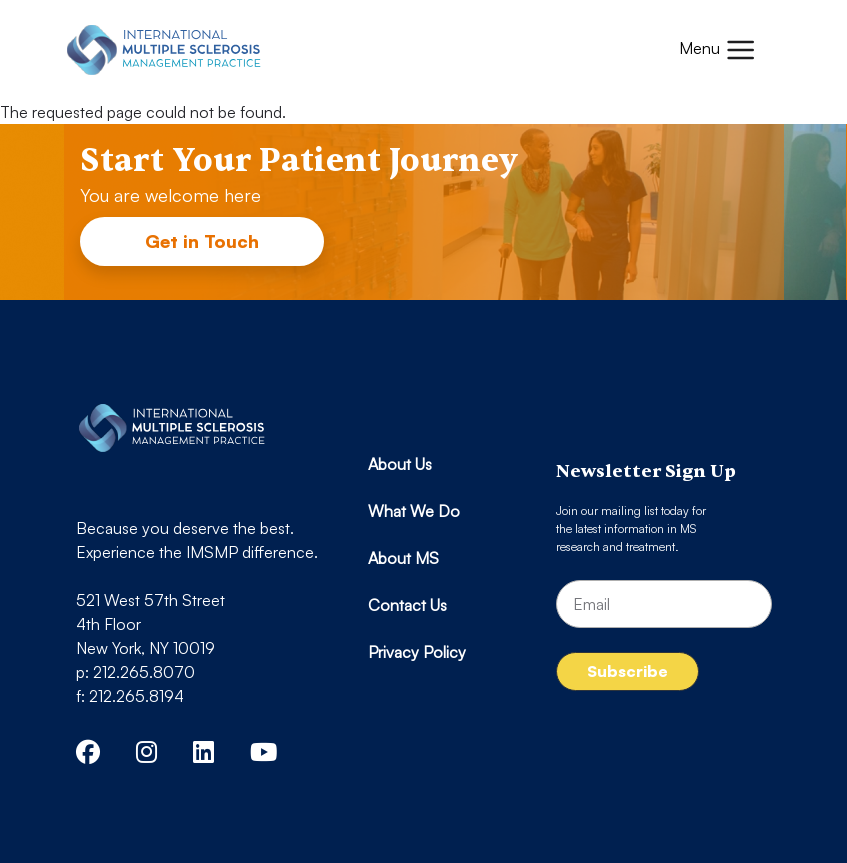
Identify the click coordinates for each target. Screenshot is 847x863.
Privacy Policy (417, 652)
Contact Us (407, 605)
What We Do (414, 511)
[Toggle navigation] (717, 50)
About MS (403, 558)
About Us (400, 464)
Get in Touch (202, 241)
